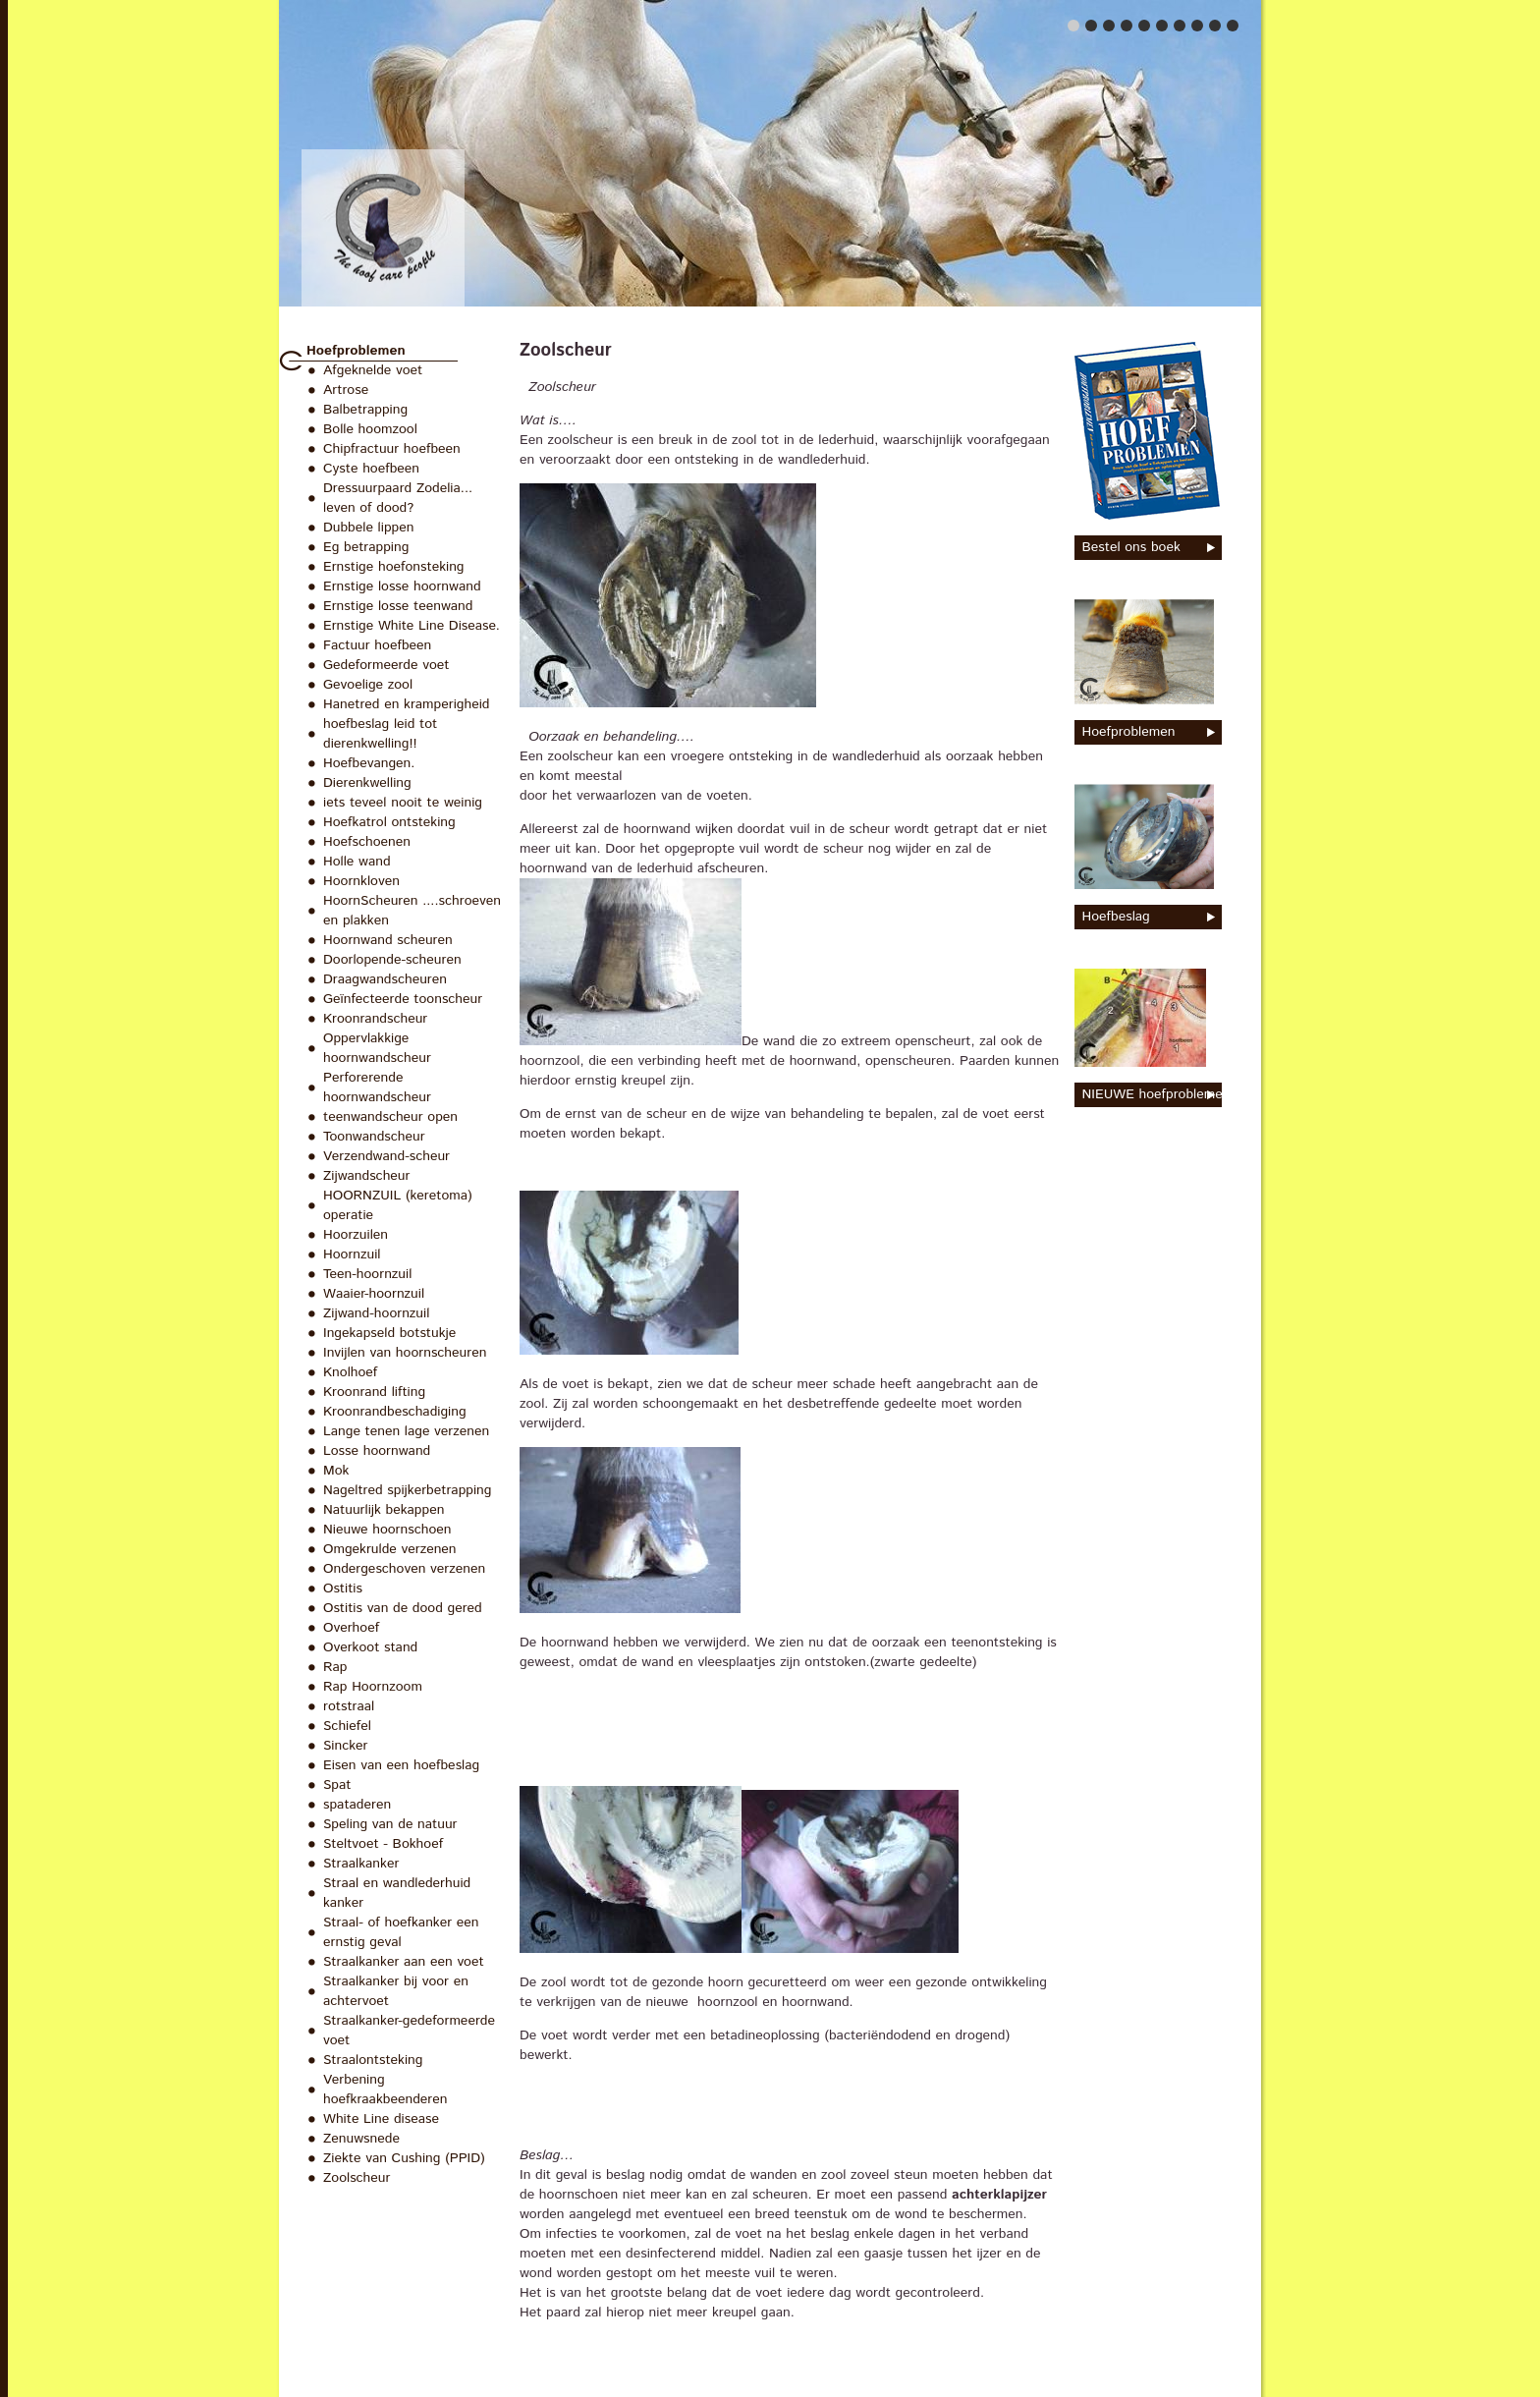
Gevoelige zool (367, 685)
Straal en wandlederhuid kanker (396, 1893)
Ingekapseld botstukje (389, 1333)
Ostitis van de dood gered (402, 1608)
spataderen (357, 1804)
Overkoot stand (370, 1647)
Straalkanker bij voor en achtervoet (395, 1991)
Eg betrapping (366, 547)
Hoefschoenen (367, 842)
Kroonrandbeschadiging (395, 1411)
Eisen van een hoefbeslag (401, 1765)
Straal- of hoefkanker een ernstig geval (401, 1932)
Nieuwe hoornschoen (387, 1529)
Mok (336, 1470)
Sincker (345, 1746)
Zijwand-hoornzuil (376, 1313)
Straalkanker (361, 1863)
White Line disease (381, 2119)
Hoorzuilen (355, 1235)
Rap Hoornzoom (372, 1687)
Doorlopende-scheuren (392, 960)
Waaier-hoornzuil (373, 1294)
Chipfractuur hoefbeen (392, 449)
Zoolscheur (356, 2178)
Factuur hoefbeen (377, 645)
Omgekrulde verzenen (390, 1549)
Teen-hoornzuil (367, 1274)
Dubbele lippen (368, 527)
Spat (337, 1785)
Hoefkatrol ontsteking (389, 822)
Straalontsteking (372, 2060)
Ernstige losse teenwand (397, 606)
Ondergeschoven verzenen (404, 1569)
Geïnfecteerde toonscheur (402, 999)
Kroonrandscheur (375, 1019)
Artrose (345, 390)
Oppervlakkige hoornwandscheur (377, 1048)
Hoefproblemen (356, 351)
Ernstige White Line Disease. (411, 626)
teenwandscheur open (390, 1117)
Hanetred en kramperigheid (406, 704)
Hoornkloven (361, 881)
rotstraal (348, 1706)
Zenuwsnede (361, 2138)
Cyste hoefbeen (371, 468)
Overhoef (351, 1628)
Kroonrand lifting (374, 1392)
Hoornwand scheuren (388, 940)
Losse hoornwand (376, 1451)
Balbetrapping (365, 409)
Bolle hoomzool (370, 429)
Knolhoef (350, 1372)
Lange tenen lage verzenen (406, 1431)
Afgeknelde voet (372, 370)
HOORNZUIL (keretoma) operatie (397, 1205)
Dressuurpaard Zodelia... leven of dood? (397, 498)
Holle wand (357, 861)
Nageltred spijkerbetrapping (407, 1490)
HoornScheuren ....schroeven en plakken (412, 910)
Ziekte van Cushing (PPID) (404, 2158)
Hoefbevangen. (368, 763)
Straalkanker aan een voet (403, 1962)
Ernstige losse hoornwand (402, 586)
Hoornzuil (352, 1254)
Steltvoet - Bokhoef (383, 1844)
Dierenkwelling (367, 783)
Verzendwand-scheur (386, 1156)
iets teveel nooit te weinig (402, 802)
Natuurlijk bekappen (383, 1510)
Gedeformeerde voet (386, 665)
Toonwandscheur (374, 1136)
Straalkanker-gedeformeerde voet (409, 2030)
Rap (335, 1667)
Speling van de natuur (390, 1824)
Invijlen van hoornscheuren (404, 1353)
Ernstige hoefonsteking (394, 567)
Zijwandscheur (366, 1176)
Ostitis (342, 1588)
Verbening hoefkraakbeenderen (385, 2089)
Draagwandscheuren (385, 979)
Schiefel (347, 1726)
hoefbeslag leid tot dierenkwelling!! (380, 733)
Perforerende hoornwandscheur (377, 1087)
